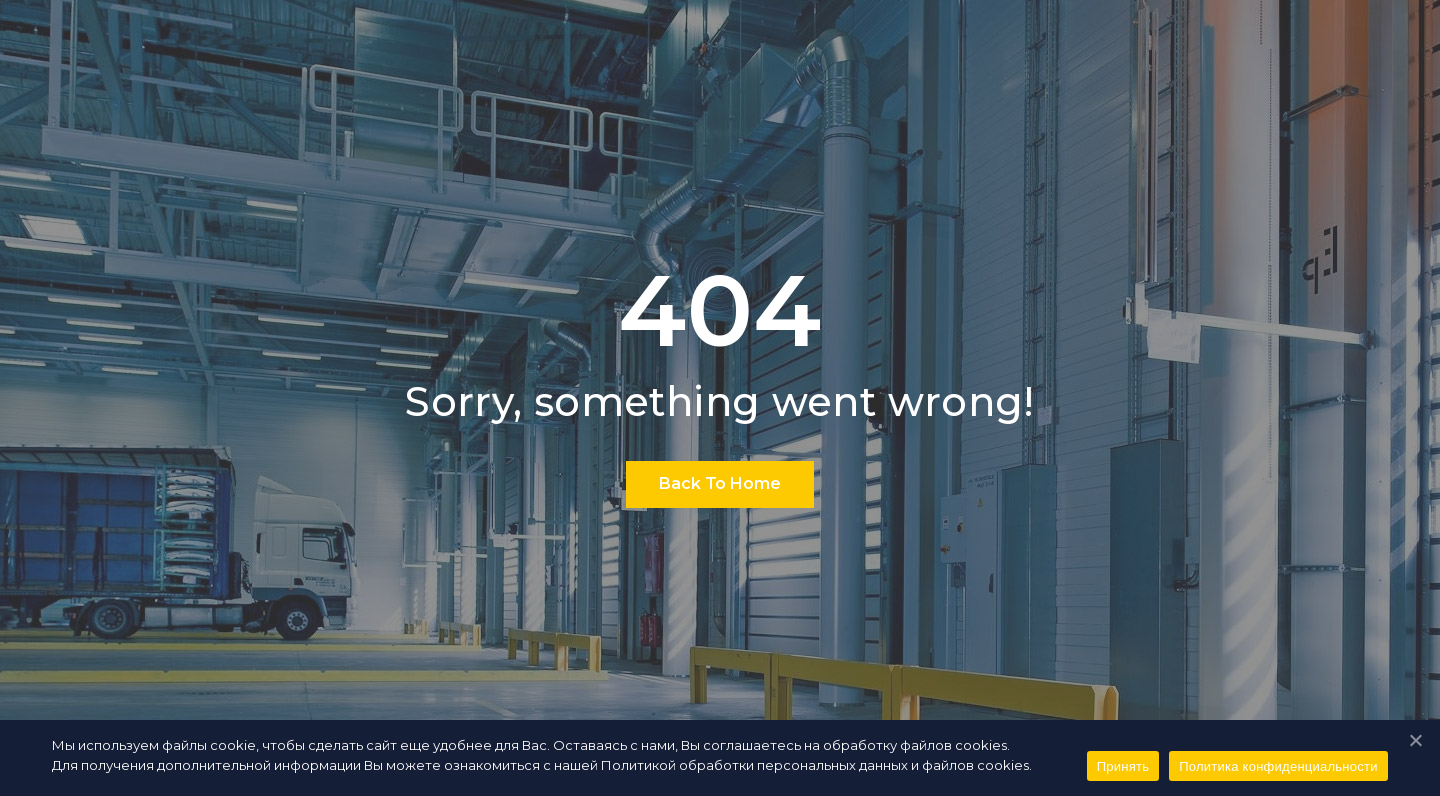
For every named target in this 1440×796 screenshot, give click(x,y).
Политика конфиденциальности (1278, 766)
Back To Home (719, 483)
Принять (1123, 766)
